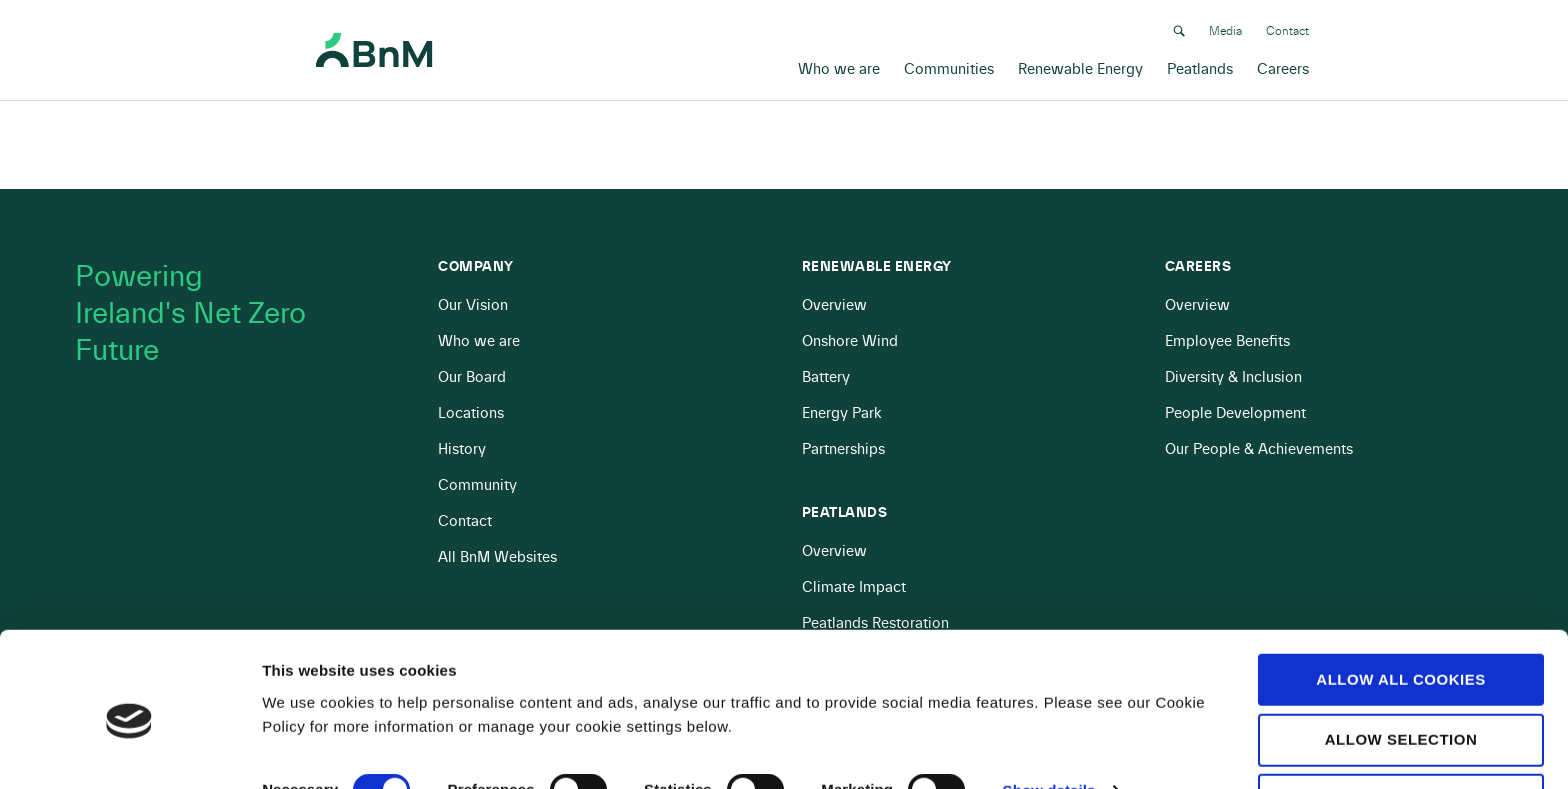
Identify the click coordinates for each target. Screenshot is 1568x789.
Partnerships (843, 449)
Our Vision (473, 305)
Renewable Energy (1080, 65)
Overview (834, 305)
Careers (1283, 65)
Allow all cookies (1400, 598)
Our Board (472, 377)
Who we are (839, 65)
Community (477, 485)
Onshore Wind (850, 341)
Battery (826, 377)
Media (1225, 27)
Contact (1287, 27)
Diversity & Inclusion (1233, 377)
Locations (471, 413)
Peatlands (1200, 65)
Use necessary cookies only (1400, 729)
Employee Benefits (1227, 341)
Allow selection (1401, 658)
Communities (949, 65)
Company (476, 267)
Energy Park (842, 413)
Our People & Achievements (1259, 449)
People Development (1235, 413)
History (462, 449)
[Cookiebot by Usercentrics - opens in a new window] (129, 750)
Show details (1049, 710)
